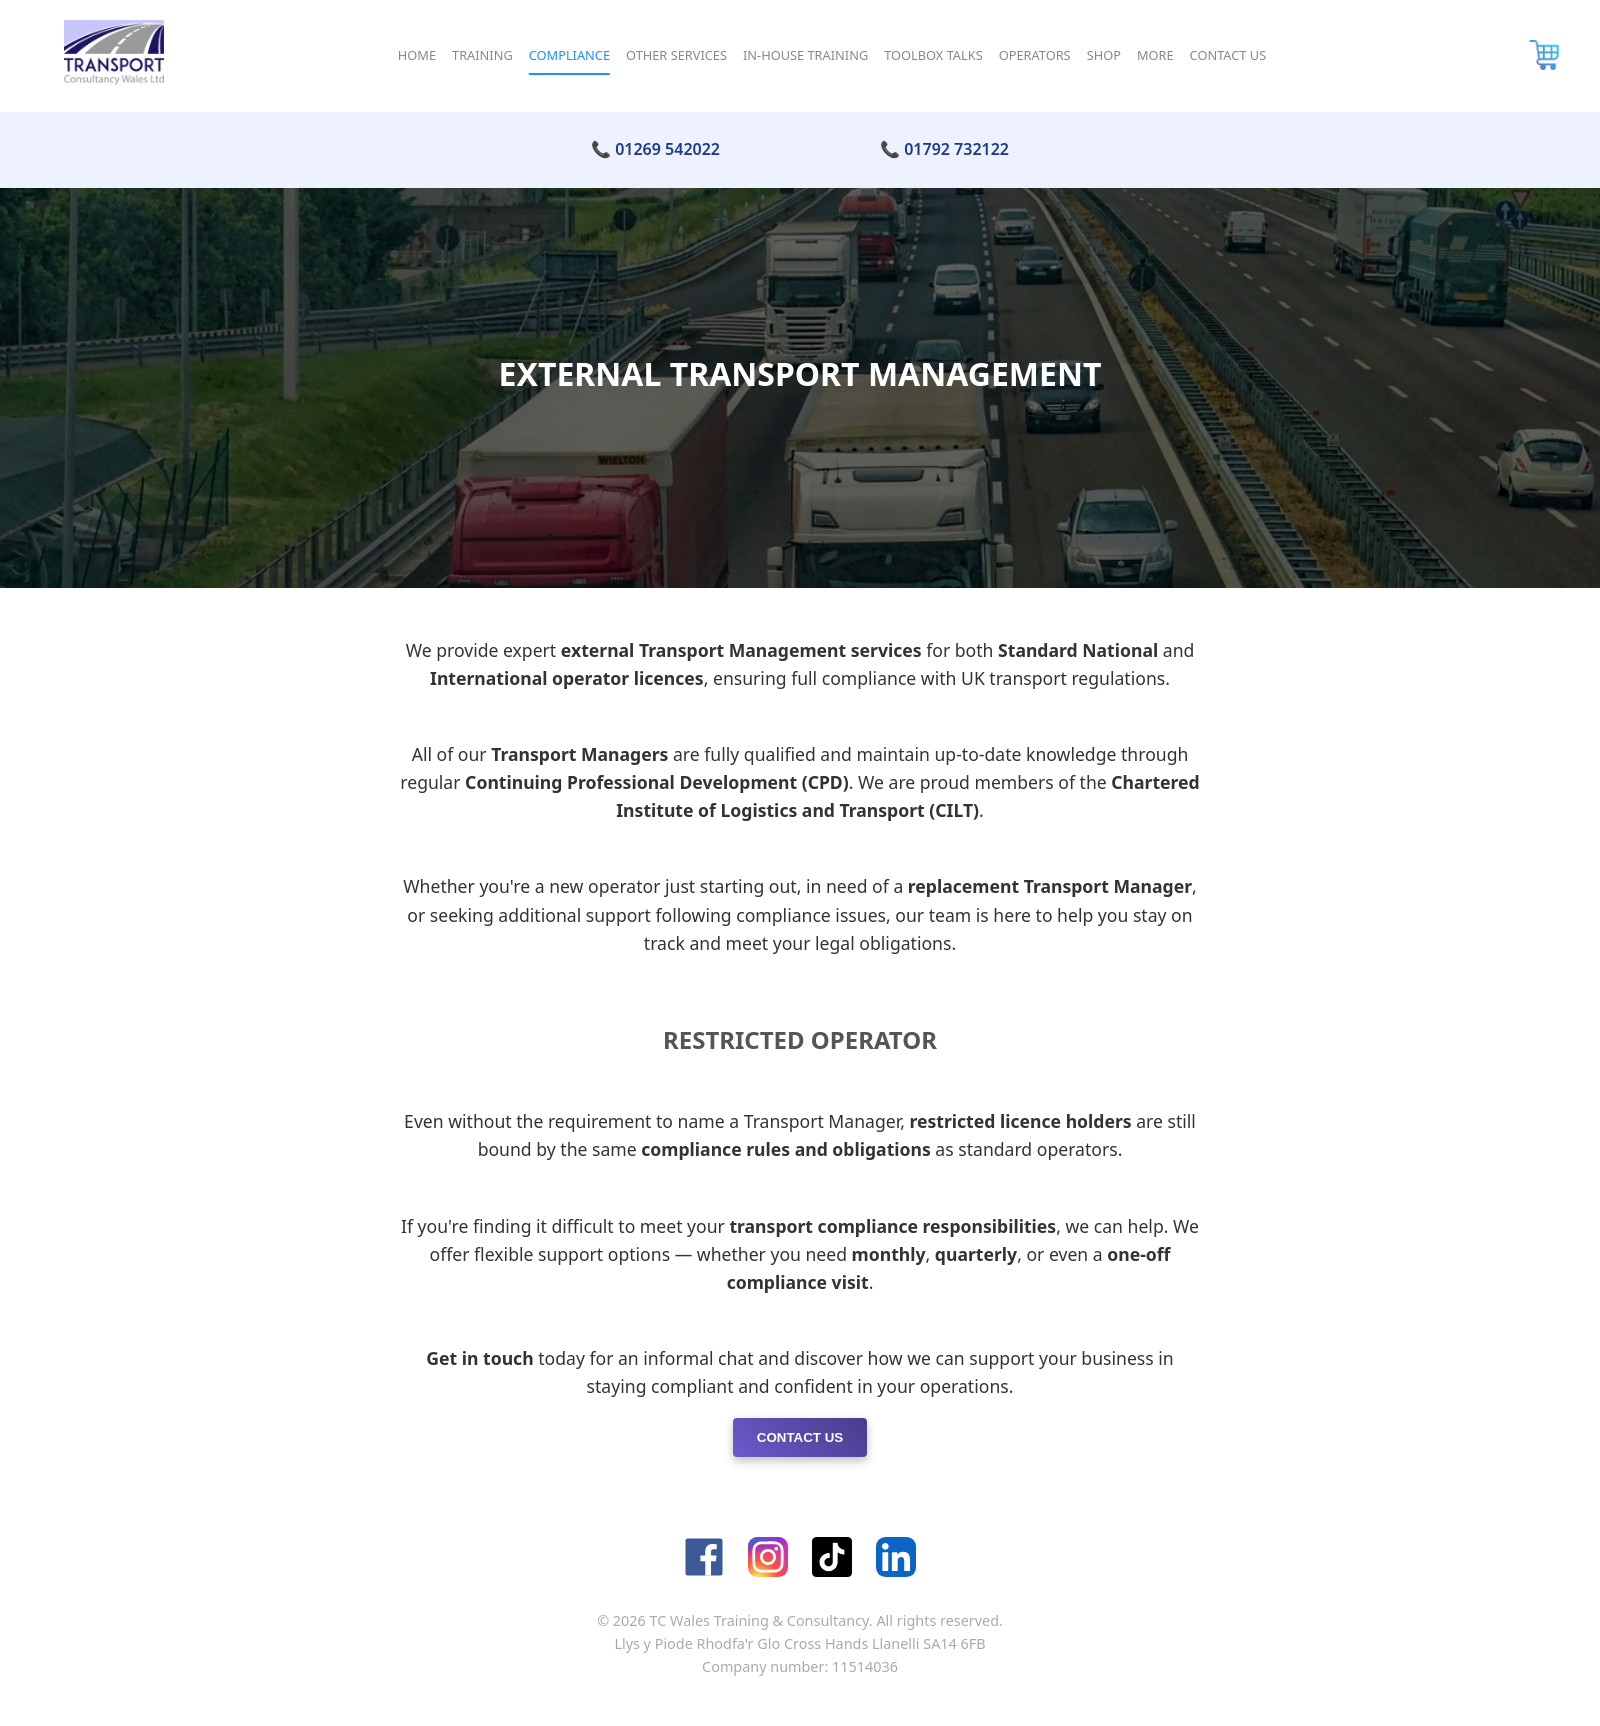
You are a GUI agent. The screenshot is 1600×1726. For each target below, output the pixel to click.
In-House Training (805, 55)
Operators (1035, 55)
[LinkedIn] (896, 1557)
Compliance (569, 55)
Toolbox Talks (933, 55)
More (1155, 55)
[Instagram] (768, 1557)
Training (482, 55)
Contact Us (1228, 55)
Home (417, 55)
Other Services (676, 55)
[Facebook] (704, 1557)
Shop (1104, 55)
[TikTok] (832, 1557)
